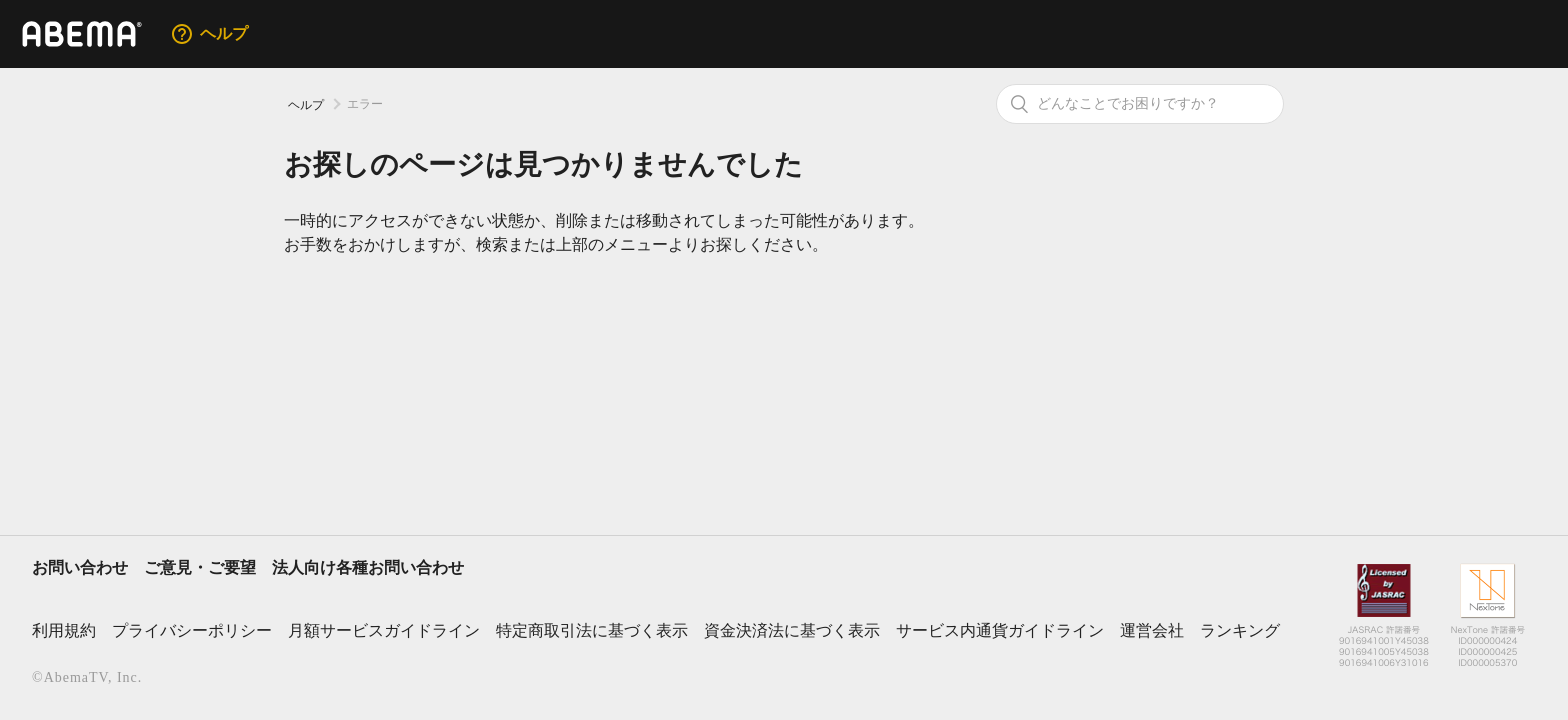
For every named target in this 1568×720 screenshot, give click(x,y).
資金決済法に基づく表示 (792, 630)
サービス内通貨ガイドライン (1000, 630)
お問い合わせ (80, 567)
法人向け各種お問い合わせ (368, 567)
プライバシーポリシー (192, 630)
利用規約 (64, 630)
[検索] (1140, 104)
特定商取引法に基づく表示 (592, 630)
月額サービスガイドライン (384, 630)
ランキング (1240, 630)
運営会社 (1152, 630)
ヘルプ (306, 105)
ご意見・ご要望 (200, 567)
